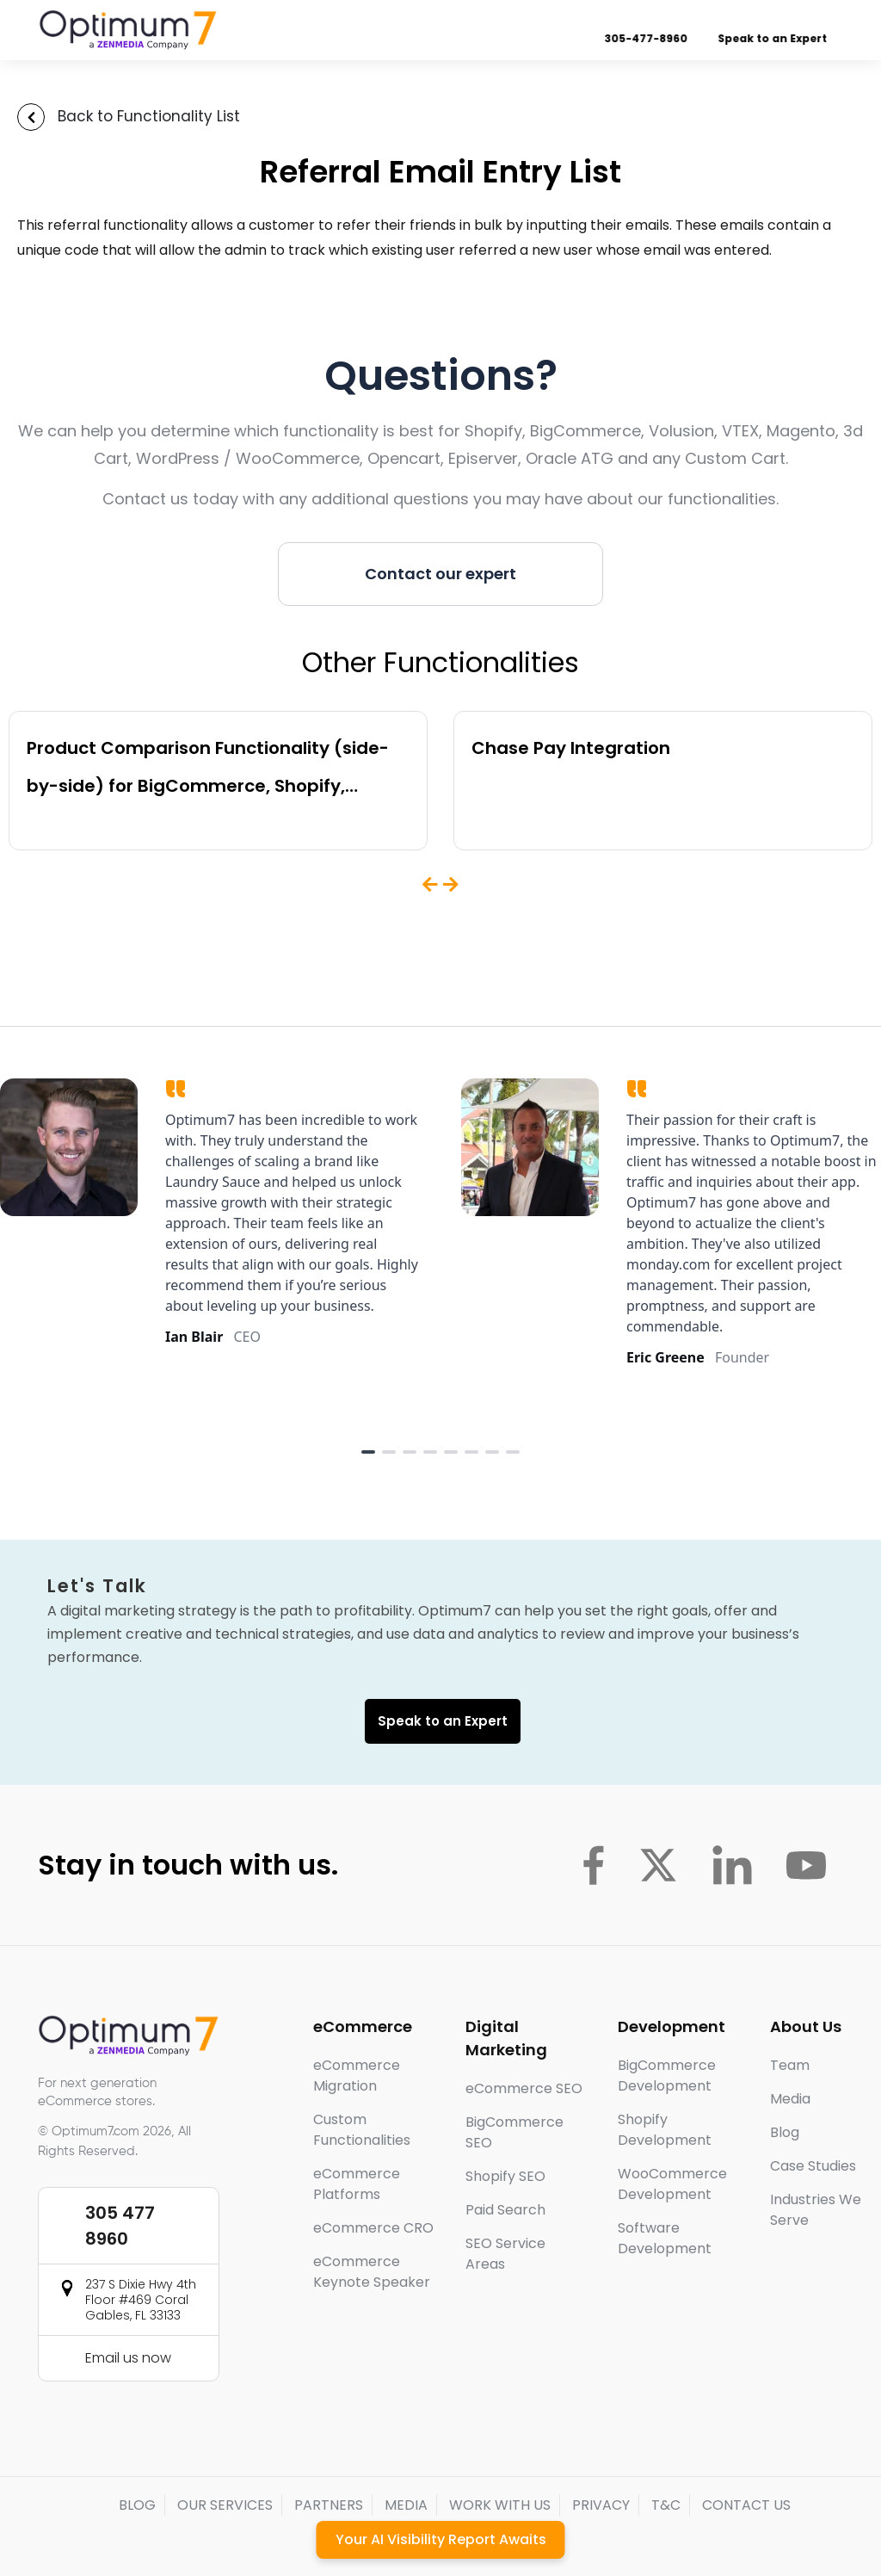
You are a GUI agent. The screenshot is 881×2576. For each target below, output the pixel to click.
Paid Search (505, 2210)
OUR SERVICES (225, 2505)
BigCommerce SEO (514, 2132)
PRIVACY (601, 2505)
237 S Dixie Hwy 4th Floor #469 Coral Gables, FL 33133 (140, 2300)
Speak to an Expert (775, 38)
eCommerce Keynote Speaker (371, 2272)
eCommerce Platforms (356, 2184)
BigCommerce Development (667, 2075)
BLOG (137, 2505)
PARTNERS (328, 2505)
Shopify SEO (505, 2176)
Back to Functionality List (149, 116)
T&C (666, 2505)
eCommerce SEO (523, 2088)
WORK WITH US (500, 2505)
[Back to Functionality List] (31, 117)
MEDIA (406, 2505)
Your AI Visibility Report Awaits (441, 2539)
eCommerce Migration (356, 2075)
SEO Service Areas (505, 2253)
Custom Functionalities (361, 2130)
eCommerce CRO (373, 2228)
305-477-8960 (649, 38)
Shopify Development (665, 2130)
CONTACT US (746, 2505)
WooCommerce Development (672, 2184)
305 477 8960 (120, 2226)
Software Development (665, 2238)
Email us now (128, 2358)
